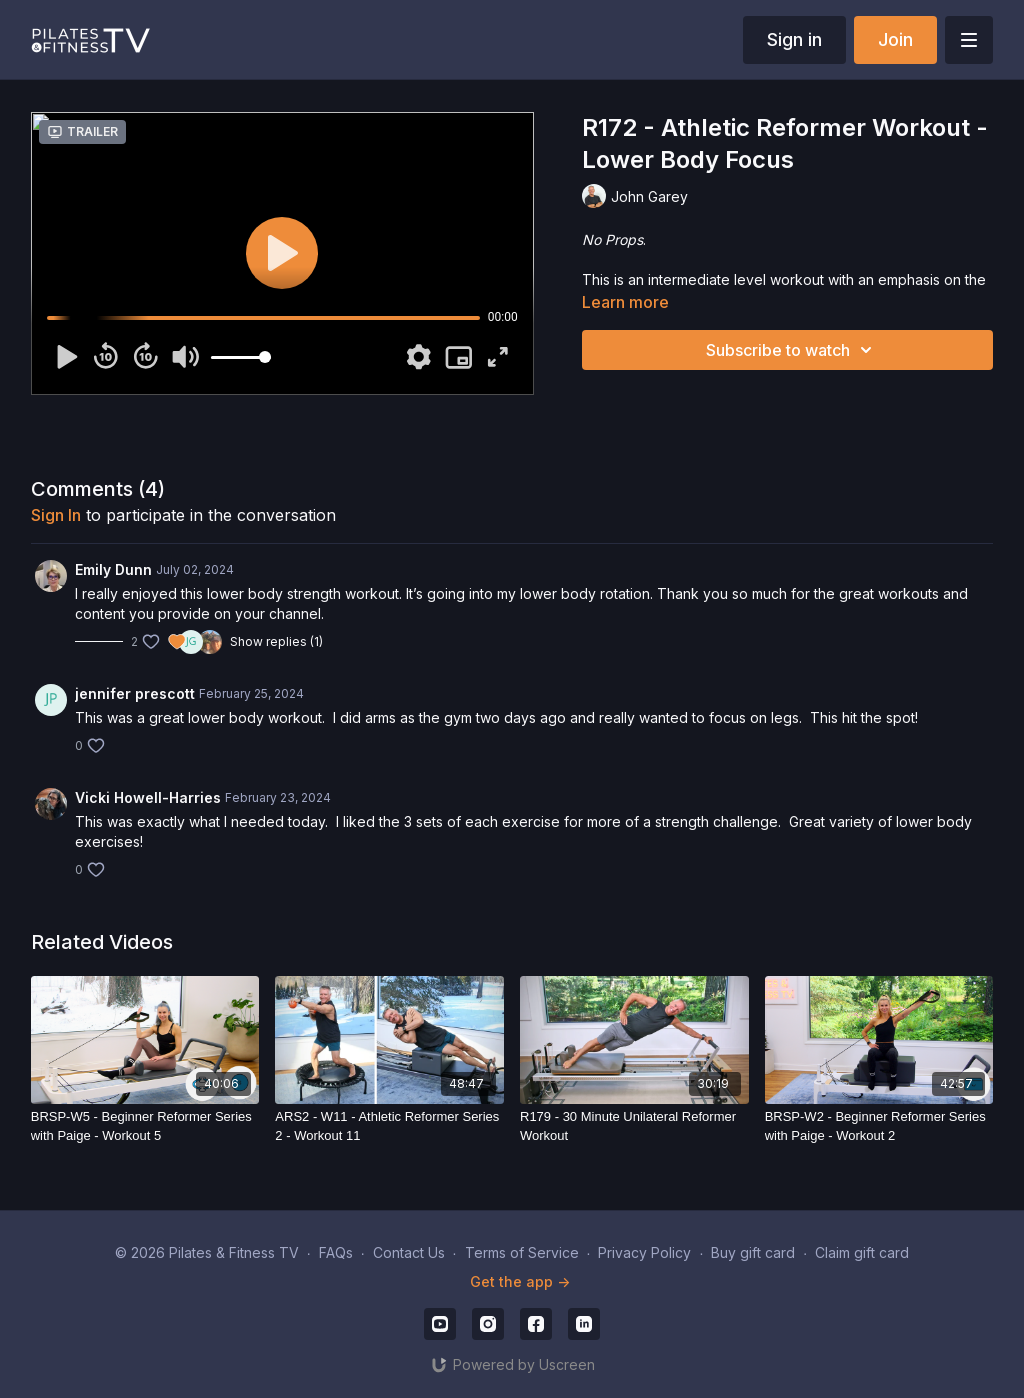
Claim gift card (862, 1252)
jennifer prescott (135, 693)
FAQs (336, 1252)
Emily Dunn (113, 569)
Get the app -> (520, 1281)
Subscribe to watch (792, 350)
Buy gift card (753, 1252)
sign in (56, 515)
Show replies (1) (276, 641)
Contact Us (409, 1252)
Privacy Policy (644, 1252)
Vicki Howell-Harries (148, 797)
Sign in (794, 39)
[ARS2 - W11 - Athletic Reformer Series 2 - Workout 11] (389, 1126)
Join (895, 39)
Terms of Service (522, 1252)
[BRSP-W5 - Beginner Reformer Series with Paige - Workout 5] (145, 1126)
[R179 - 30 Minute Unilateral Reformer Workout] (634, 1126)
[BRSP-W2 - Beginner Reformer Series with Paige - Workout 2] (879, 1126)
